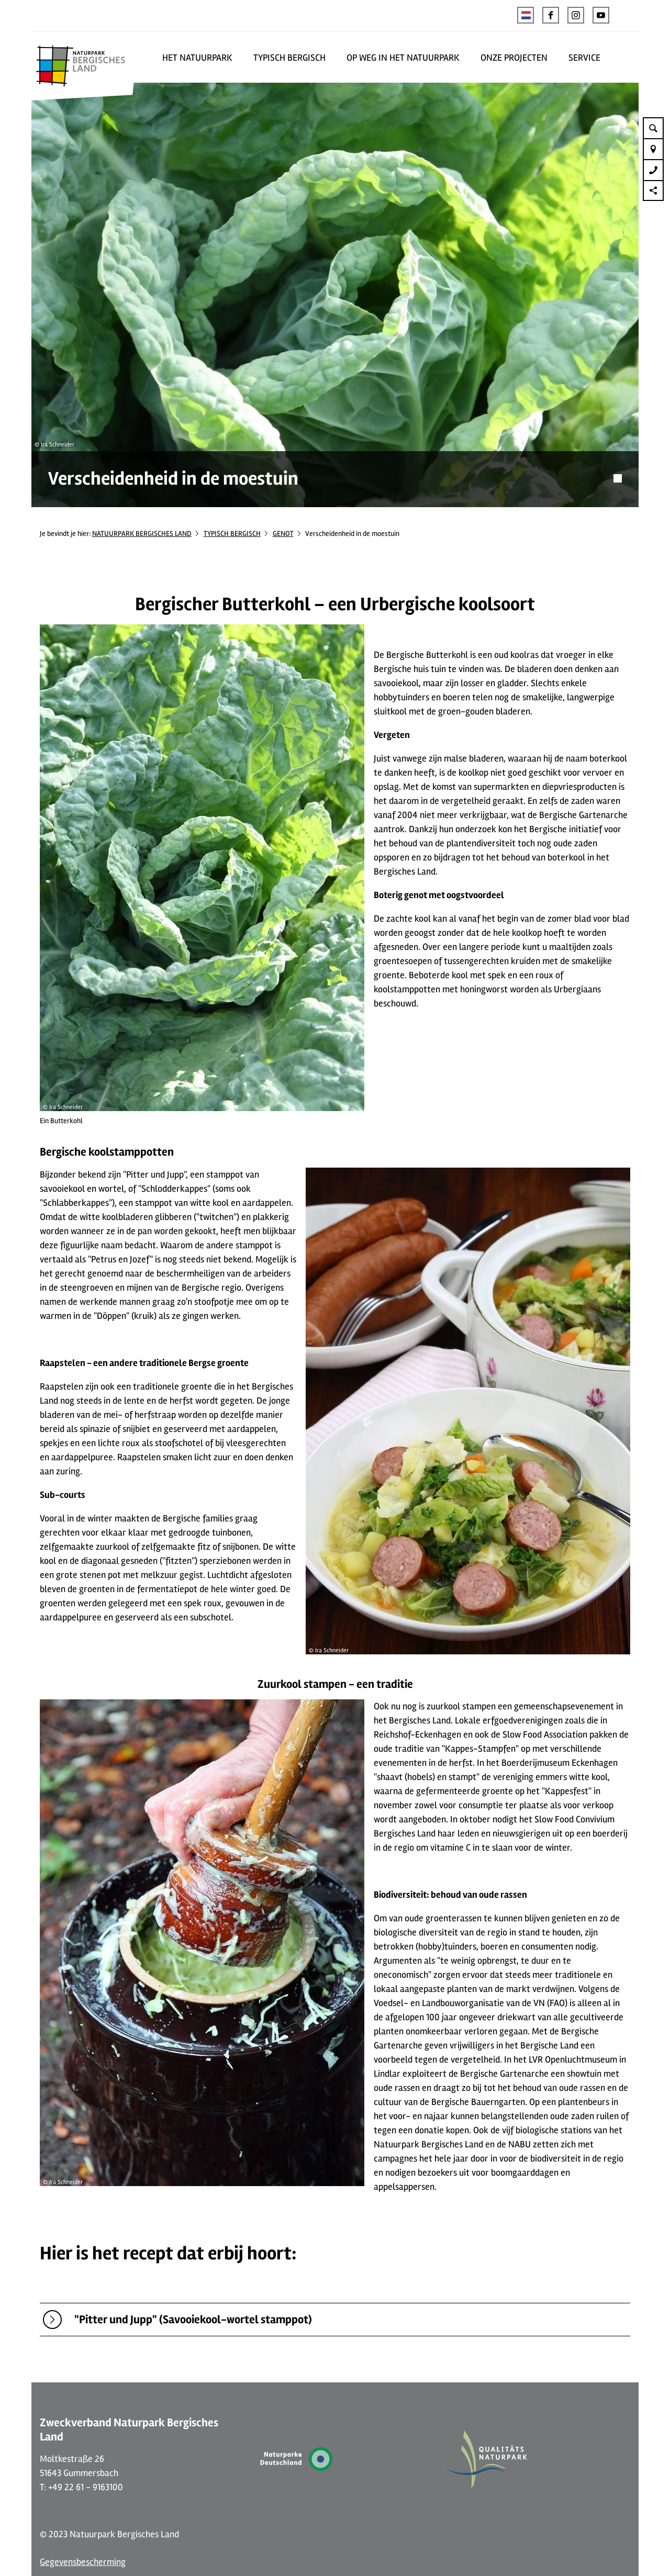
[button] (550, 15)
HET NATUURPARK (197, 57)
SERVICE (584, 57)
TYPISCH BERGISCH (289, 57)
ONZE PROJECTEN (514, 57)
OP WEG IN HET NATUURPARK (403, 57)
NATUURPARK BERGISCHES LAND (142, 443)
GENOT (283, 443)
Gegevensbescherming (83, 2472)
